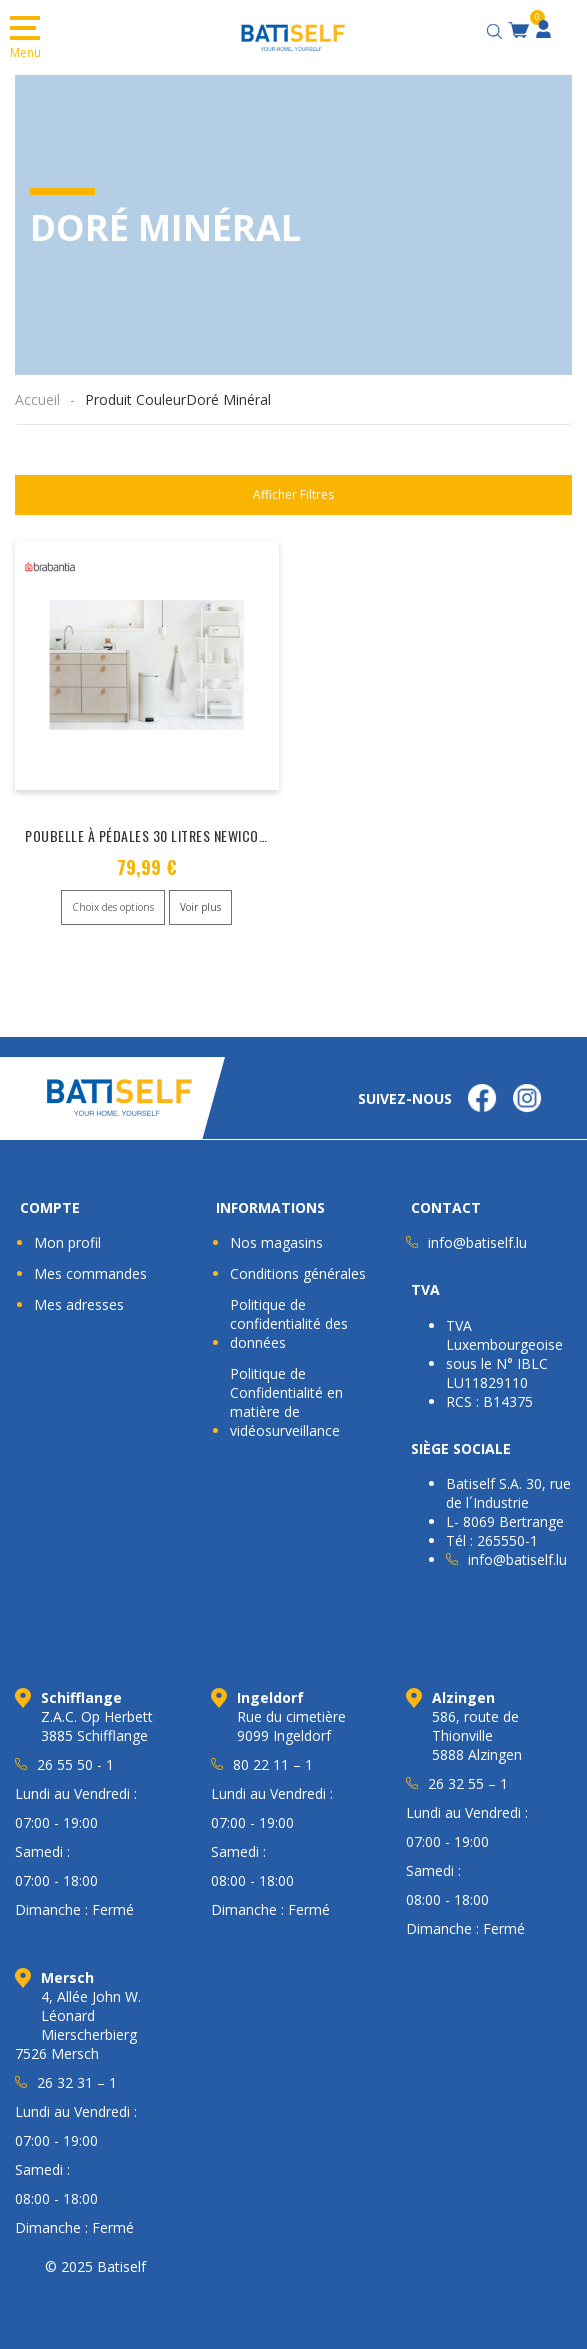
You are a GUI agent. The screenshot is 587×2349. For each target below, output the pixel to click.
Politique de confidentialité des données (289, 1321)
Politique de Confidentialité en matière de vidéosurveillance (286, 1400)
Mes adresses (79, 1302)
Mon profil (67, 1240)
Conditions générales (298, 1271)
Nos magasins (276, 1240)
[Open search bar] (497, 28)
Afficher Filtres (293, 494)
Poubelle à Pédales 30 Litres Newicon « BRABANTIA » (191, 835)
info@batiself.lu (477, 1240)
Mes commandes (90, 1271)
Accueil (37, 399)
